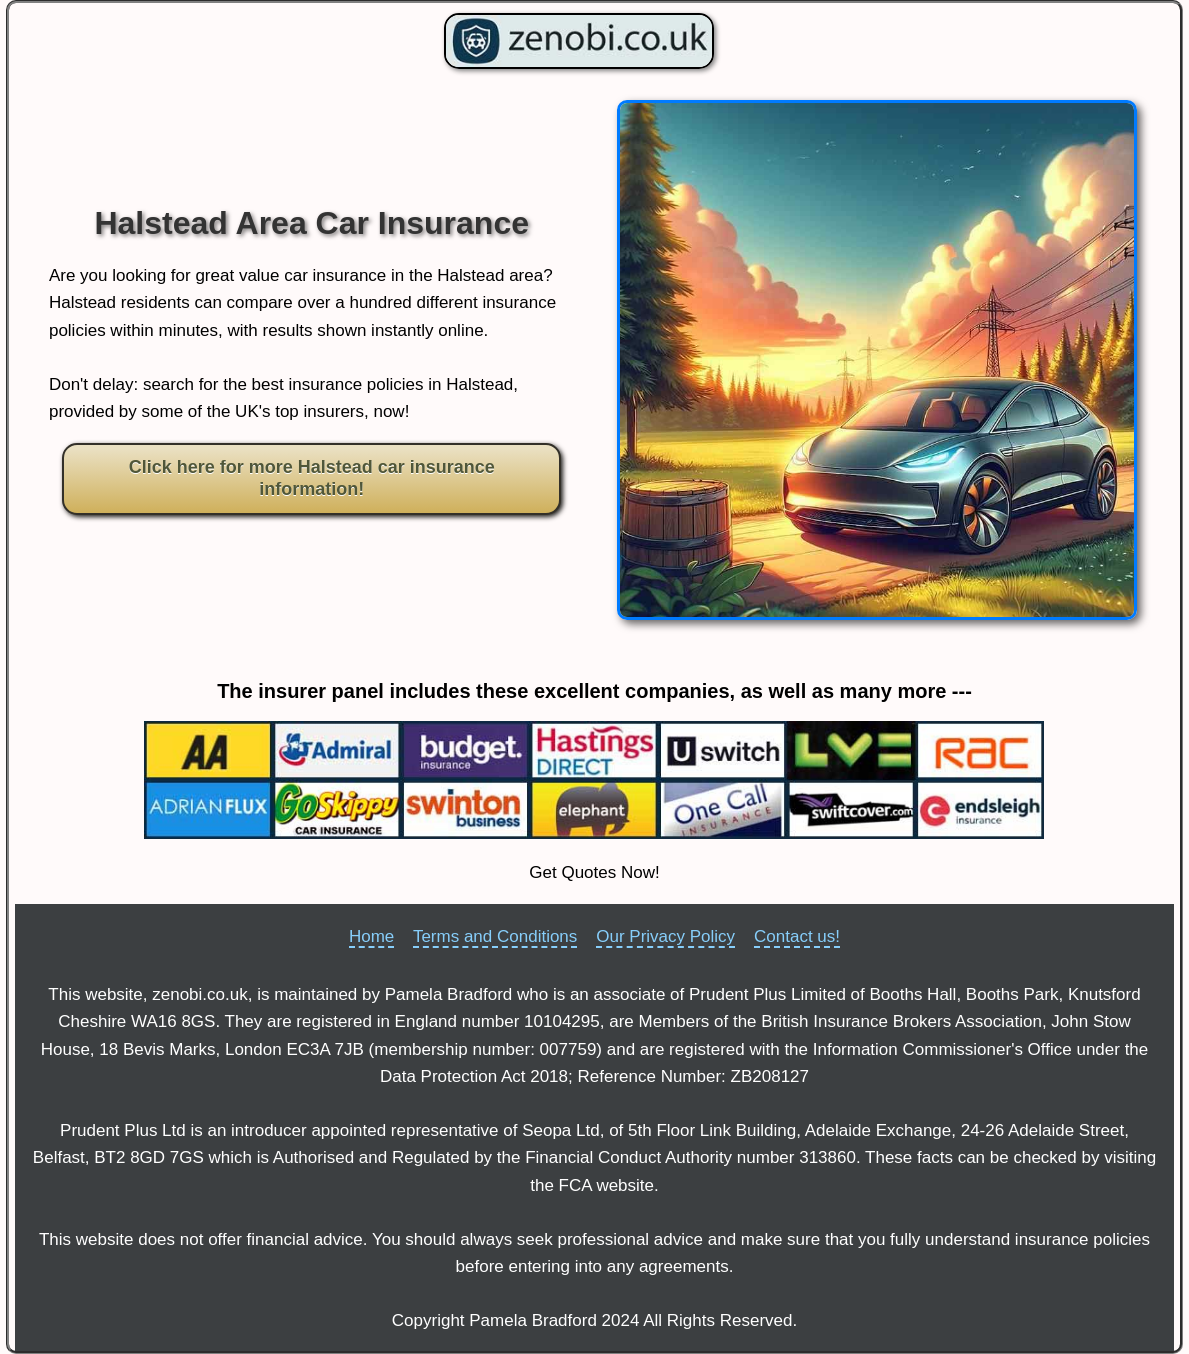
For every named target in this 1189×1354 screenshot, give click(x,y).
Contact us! (797, 936)
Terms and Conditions (495, 936)
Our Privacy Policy (665, 936)
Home (371, 936)
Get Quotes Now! (594, 872)
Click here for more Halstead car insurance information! (312, 478)
